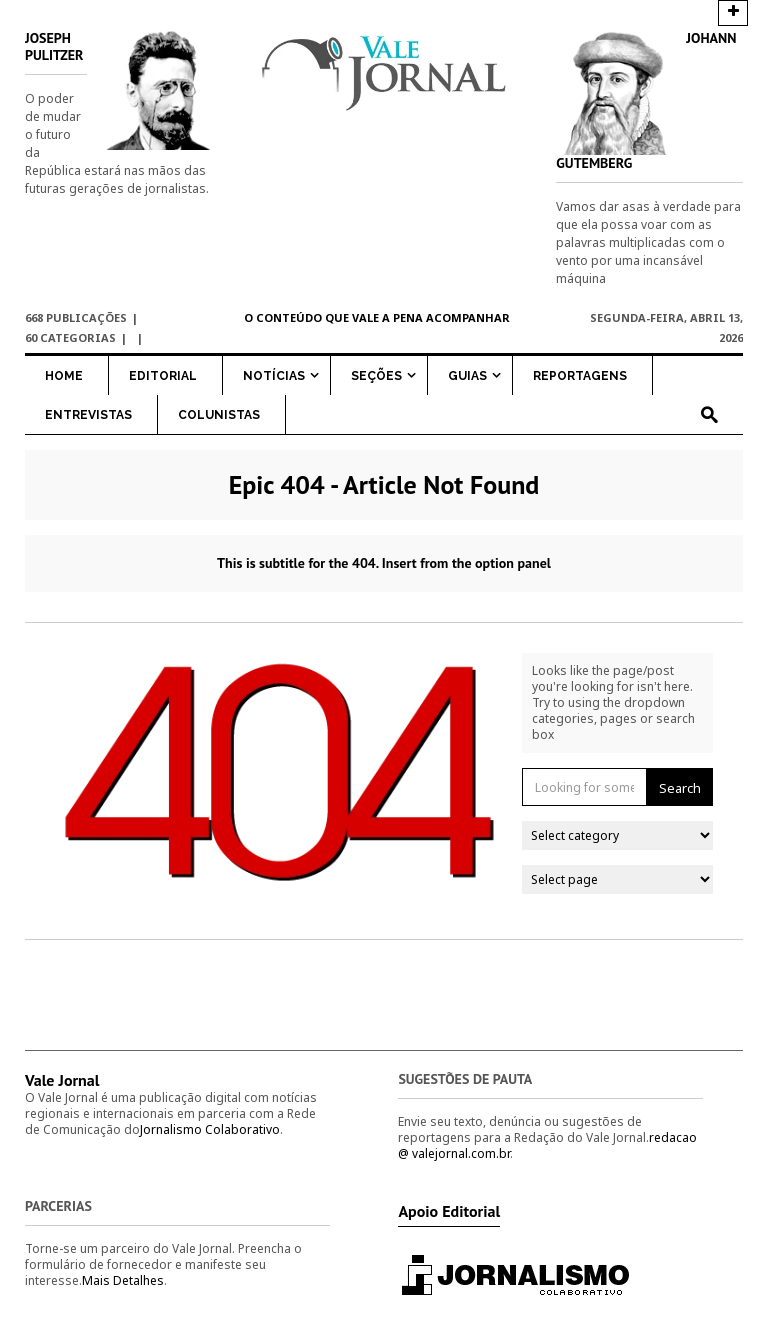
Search (680, 788)
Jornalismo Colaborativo (210, 1129)
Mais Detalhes (123, 1280)
